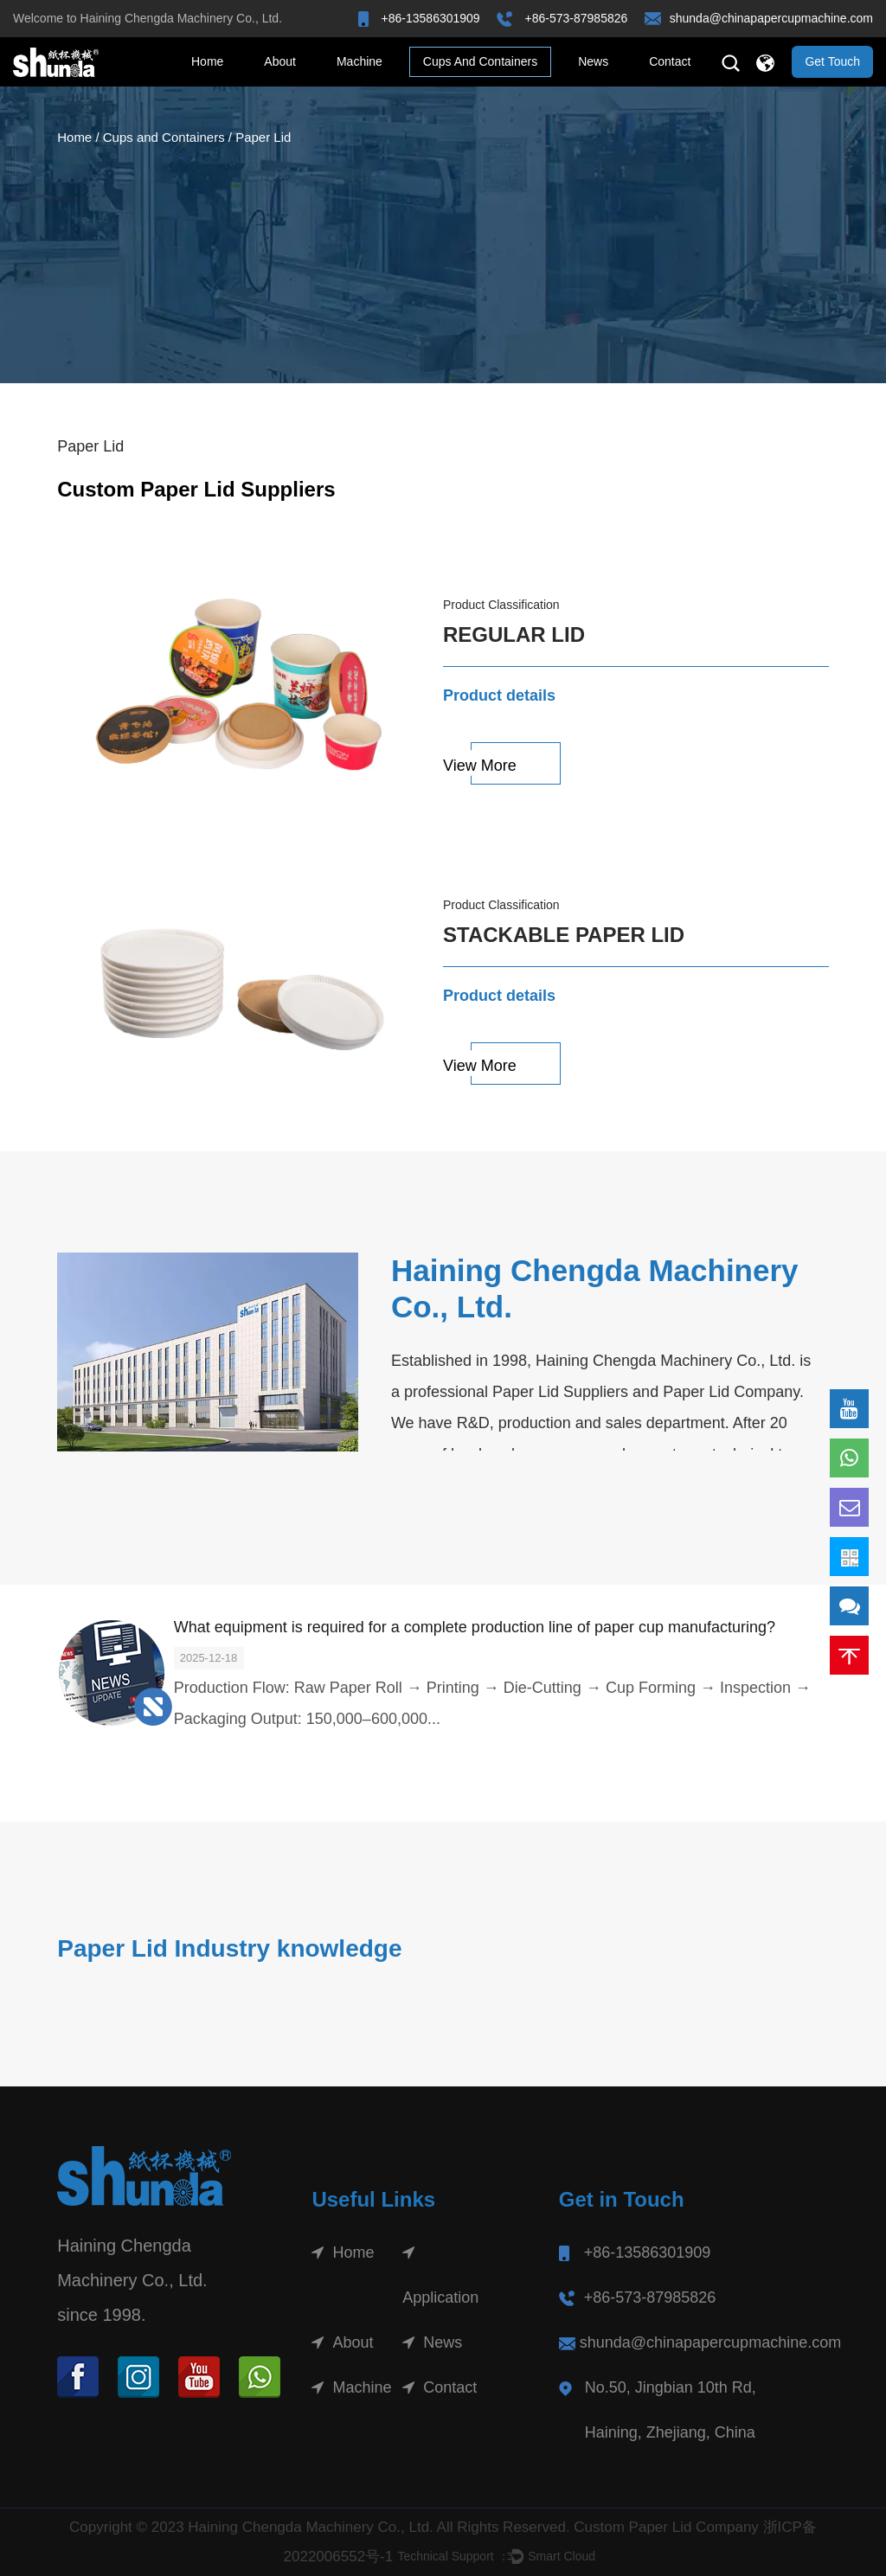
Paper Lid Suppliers (560, 1391)
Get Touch (832, 61)
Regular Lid (514, 634)
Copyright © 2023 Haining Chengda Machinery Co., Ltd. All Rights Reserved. (321, 2527)
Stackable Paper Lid (563, 934)
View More (480, 765)
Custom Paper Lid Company (666, 2527)
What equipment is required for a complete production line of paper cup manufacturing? (474, 1627)
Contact (669, 61)
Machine (359, 61)
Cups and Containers (480, 61)
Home (207, 61)
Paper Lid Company (731, 1391)
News (593, 61)
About (280, 61)
